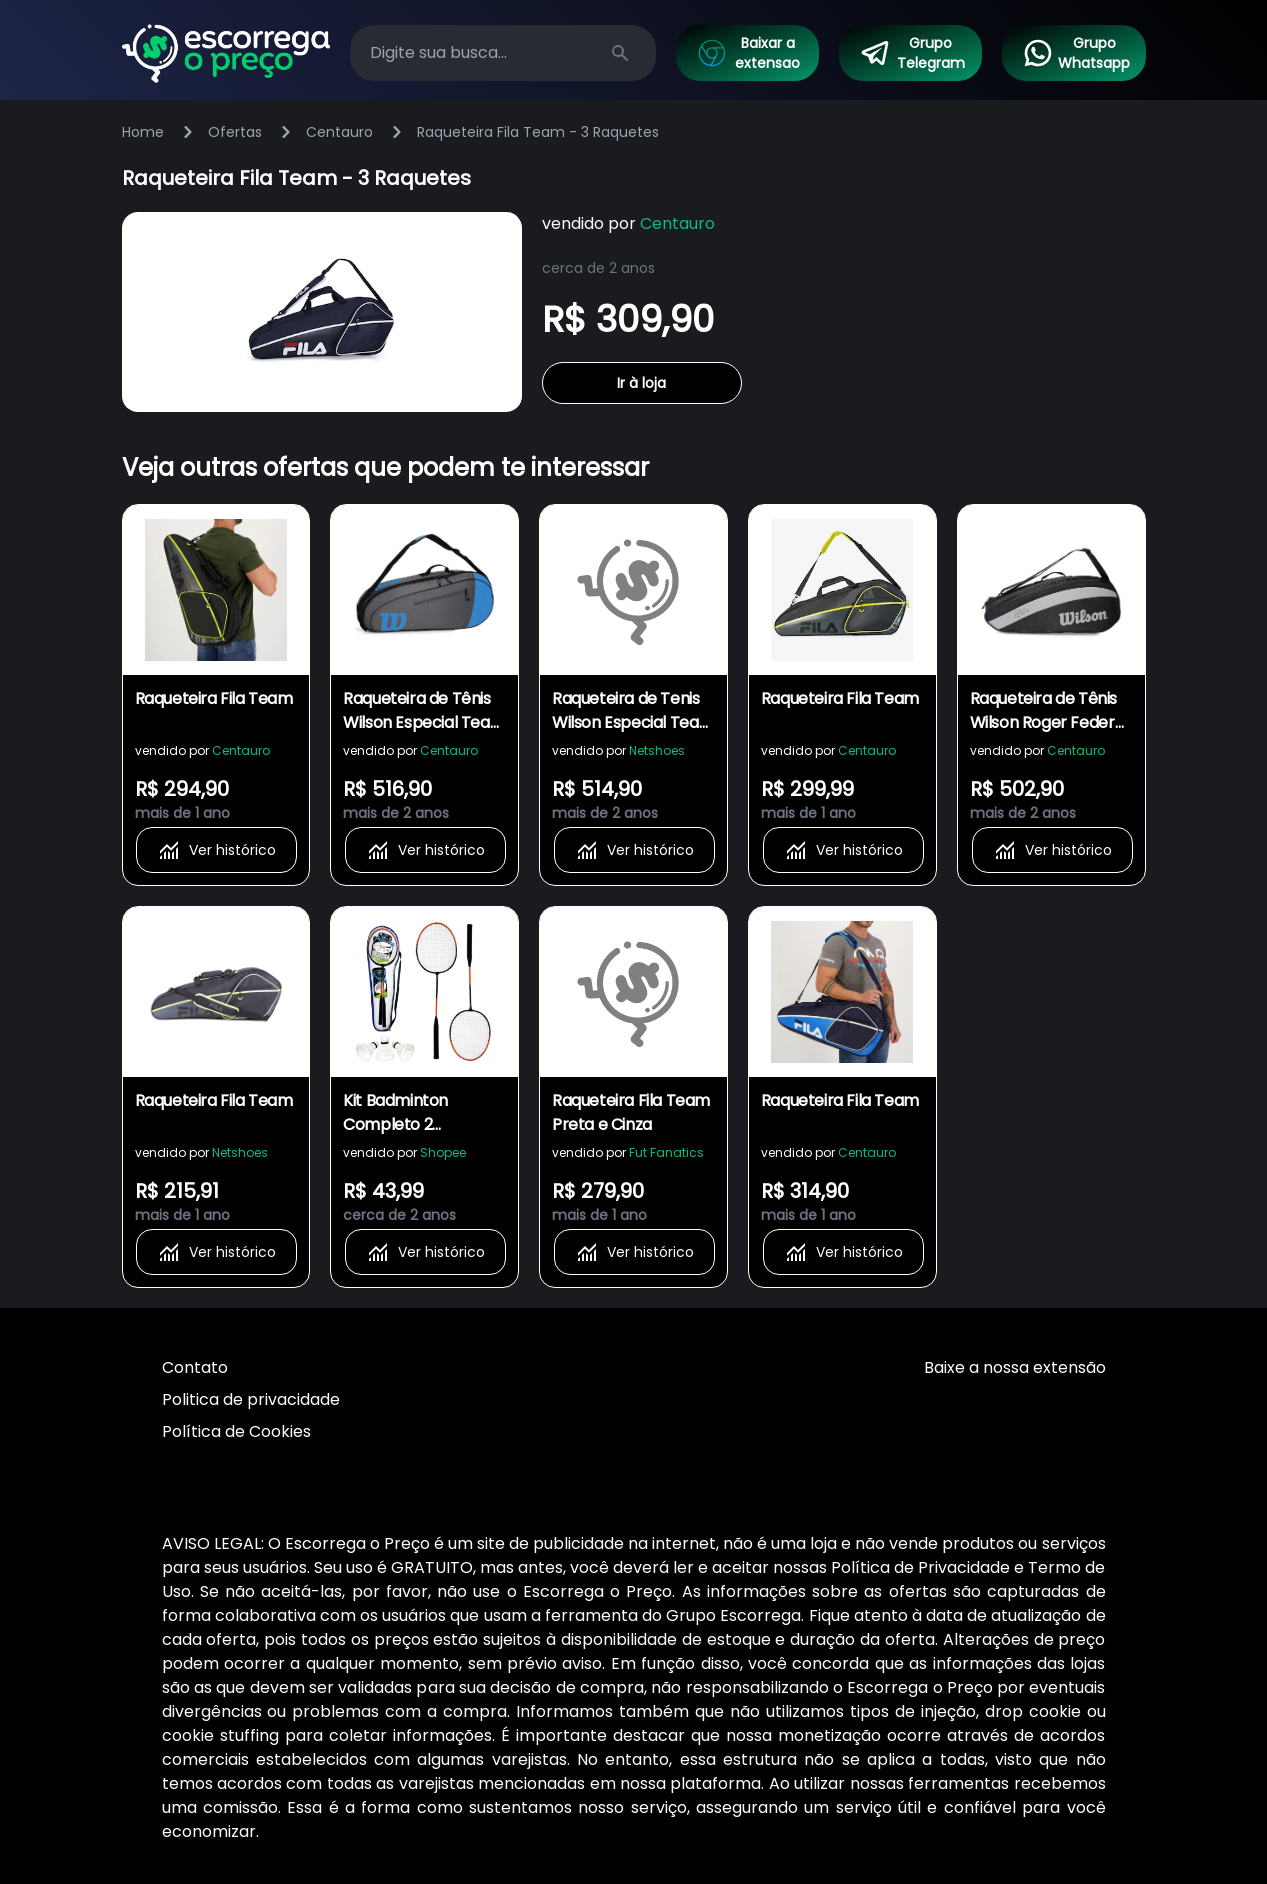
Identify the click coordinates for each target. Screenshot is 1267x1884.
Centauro (339, 132)
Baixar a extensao (748, 53)
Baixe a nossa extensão (1015, 1367)
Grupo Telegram (912, 53)
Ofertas (235, 132)
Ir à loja (641, 383)
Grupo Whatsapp (1076, 53)
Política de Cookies (236, 1431)
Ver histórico (216, 850)
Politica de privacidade (251, 1399)
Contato (195, 1367)
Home (143, 132)
